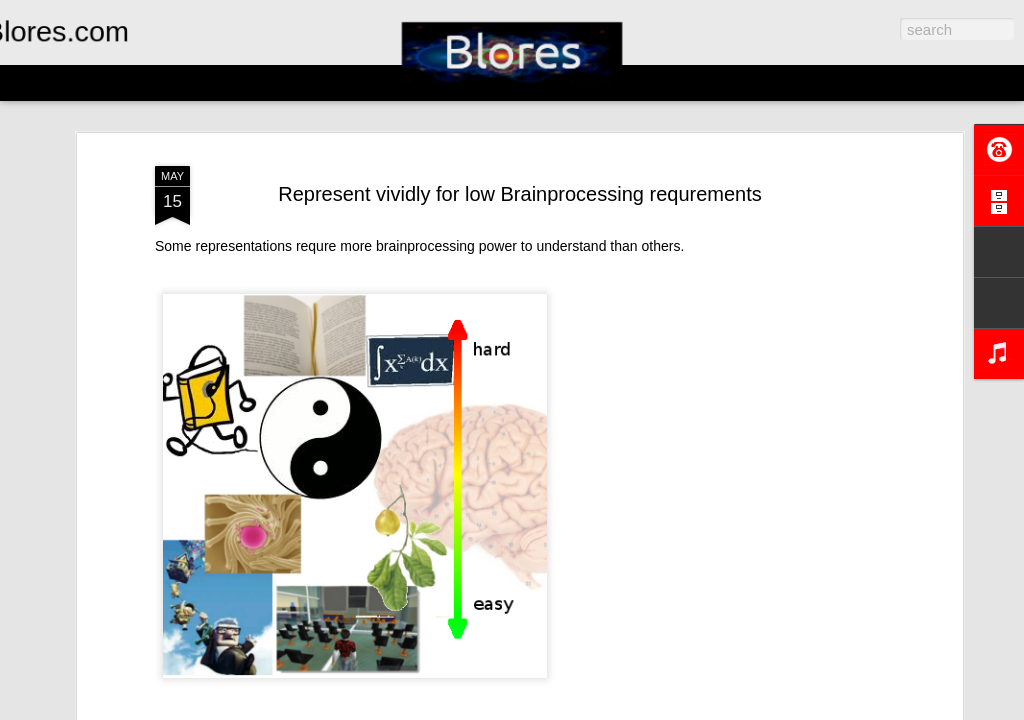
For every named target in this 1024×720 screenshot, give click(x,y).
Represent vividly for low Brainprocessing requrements (520, 194)
